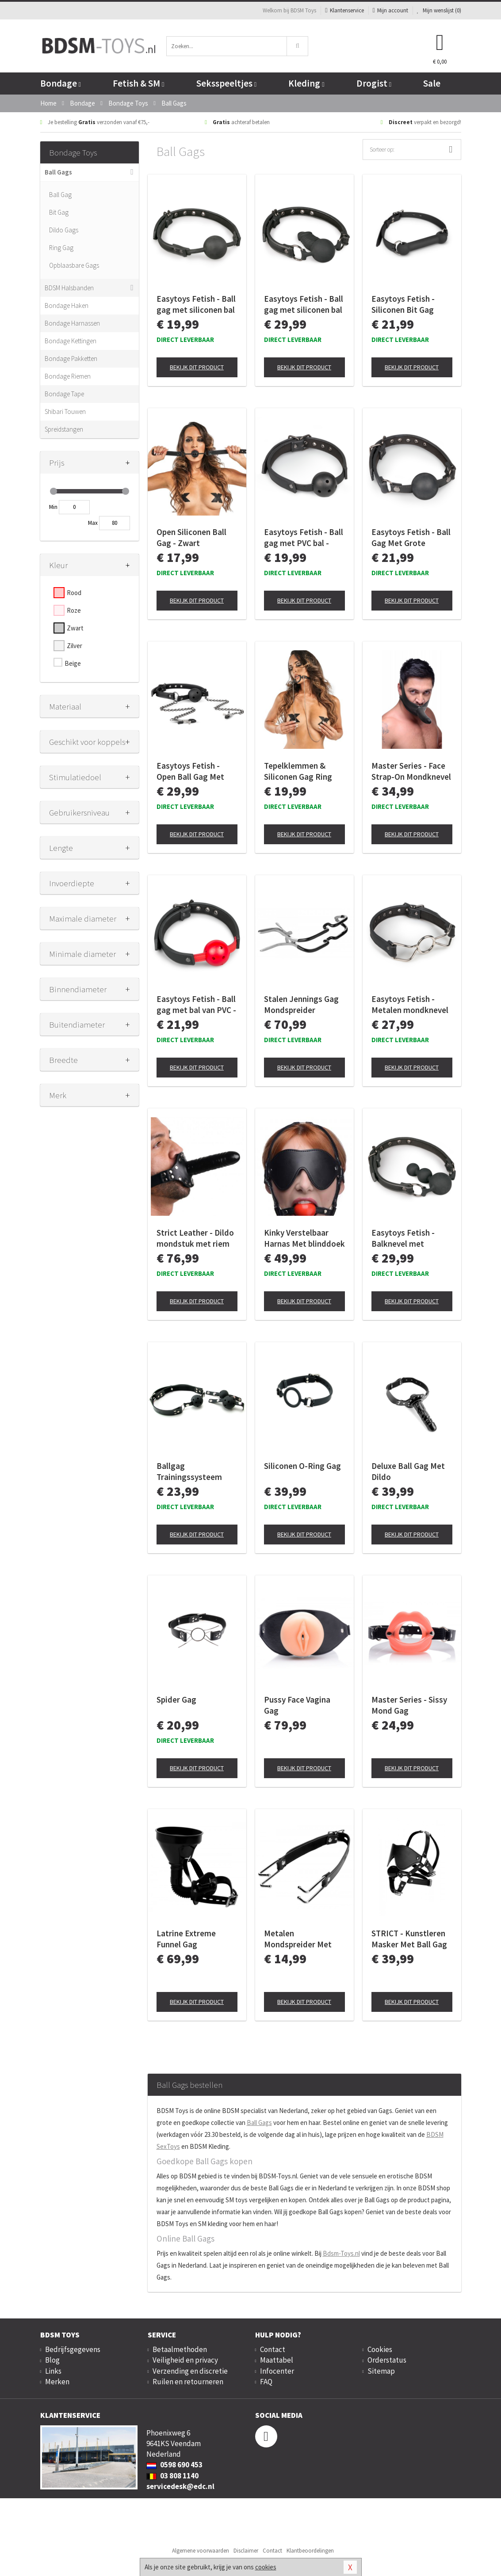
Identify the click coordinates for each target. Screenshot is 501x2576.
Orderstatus (386, 2360)
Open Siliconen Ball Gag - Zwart (191, 537)
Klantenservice (344, 10)
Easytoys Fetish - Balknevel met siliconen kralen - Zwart (403, 1238)
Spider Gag (176, 1699)
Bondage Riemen (68, 376)
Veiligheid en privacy (185, 2360)
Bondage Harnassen (72, 323)
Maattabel (276, 2360)
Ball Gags (58, 172)
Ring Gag (61, 247)
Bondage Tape (64, 394)
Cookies (379, 2349)
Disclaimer (245, 2550)
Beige (73, 663)
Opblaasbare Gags (74, 265)
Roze (74, 610)
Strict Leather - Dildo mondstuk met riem (195, 1238)
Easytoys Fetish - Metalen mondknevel (409, 1004)
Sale (431, 83)
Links (53, 2371)
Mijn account (390, 10)
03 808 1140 (172, 2476)
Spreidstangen (64, 429)
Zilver (74, 645)
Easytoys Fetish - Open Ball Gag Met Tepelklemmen (190, 771)
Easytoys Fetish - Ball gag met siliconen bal (196, 304)
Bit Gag (59, 212)
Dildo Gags (63, 230)
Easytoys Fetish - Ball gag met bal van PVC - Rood (196, 1005)
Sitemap (381, 2371)
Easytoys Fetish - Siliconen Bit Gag (403, 304)
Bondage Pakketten (71, 358)
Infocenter (277, 2371)
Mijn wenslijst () (439, 10)
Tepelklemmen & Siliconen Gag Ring (298, 771)
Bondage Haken (66, 305)
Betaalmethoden (180, 2349)
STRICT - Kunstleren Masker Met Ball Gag (409, 1939)
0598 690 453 (174, 2465)
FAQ (266, 2381)
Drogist (373, 83)
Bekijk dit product (197, 367)
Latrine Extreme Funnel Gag (186, 1939)
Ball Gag (60, 194)
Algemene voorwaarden (200, 2550)
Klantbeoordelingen (310, 2550)
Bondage (60, 83)
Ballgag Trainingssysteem (189, 1471)
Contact (272, 2349)
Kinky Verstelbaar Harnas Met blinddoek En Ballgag (304, 1238)
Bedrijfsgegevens (72, 2349)
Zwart (75, 628)
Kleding (306, 83)
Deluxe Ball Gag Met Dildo (408, 1471)
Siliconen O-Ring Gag (302, 1466)
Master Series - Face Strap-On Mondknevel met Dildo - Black (411, 771)
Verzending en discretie (190, 2371)
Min (53, 507)
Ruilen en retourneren (188, 2381)
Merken (57, 2381)
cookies (265, 2567)
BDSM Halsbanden (69, 288)
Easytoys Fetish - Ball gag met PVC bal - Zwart (303, 538)
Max (93, 523)
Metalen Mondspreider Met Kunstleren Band (298, 1939)
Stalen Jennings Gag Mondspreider (301, 1004)
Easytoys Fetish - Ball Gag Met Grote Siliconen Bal (411, 538)
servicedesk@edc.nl (180, 2486)
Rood (74, 592)
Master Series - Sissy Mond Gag (409, 1705)
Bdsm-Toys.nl (341, 2253)
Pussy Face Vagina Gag (297, 1705)
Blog (52, 2360)
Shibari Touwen (65, 411)
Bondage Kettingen (70, 341)
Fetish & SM (138, 83)
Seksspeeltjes (226, 83)
